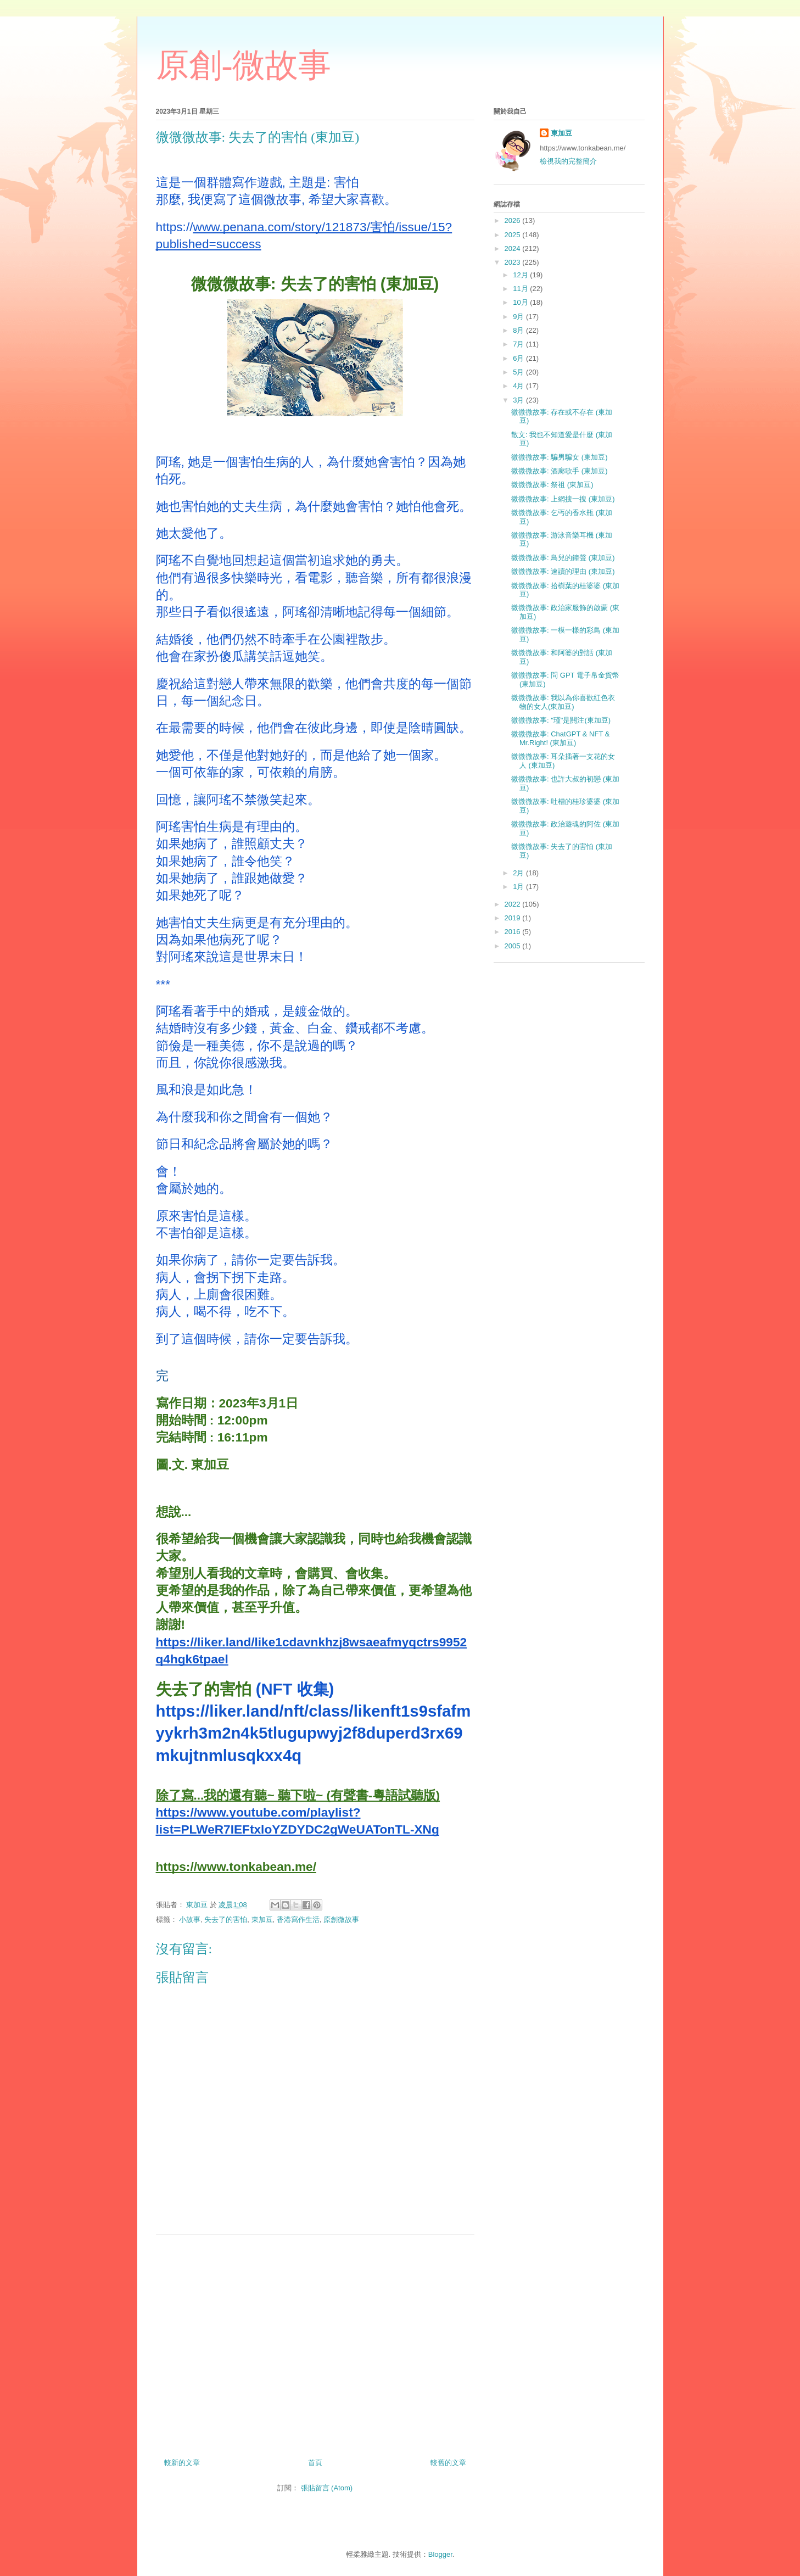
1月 (519, 886)
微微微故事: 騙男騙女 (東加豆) (559, 457)
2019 (514, 918)
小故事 (189, 1919)
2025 (514, 235)
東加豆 (262, 1919)
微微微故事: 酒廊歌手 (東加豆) (559, 471)
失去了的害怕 (225, 1919)
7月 (519, 344)
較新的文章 (182, 2462)
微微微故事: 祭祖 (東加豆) (552, 484)
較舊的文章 (448, 2462)
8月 (519, 330)
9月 (519, 316)
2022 (514, 904)
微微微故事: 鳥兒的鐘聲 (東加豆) (563, 558)
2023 (514, 262)
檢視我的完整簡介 (568, 161)
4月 (519, 386)
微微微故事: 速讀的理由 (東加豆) (563, 571)
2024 (514, 248)
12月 (521, 275)
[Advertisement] (315, 2342)
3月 (519, 400)
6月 (519, 358)
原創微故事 (341, 1919)
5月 (519, 372)
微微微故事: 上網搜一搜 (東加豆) (563, 499)
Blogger (440, 2554)
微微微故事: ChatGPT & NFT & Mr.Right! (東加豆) (560, 738)
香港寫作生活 (298, 1919)
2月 (519, 873)
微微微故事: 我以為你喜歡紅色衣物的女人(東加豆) (563, 702)
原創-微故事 (244, 65)
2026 (514, 220)
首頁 (315, 2462)
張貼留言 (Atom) (327, 2488)
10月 (521, 302)
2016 (514, 931)
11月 (521, 288)
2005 (514, 946)
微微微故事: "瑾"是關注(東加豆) (561, 720)
